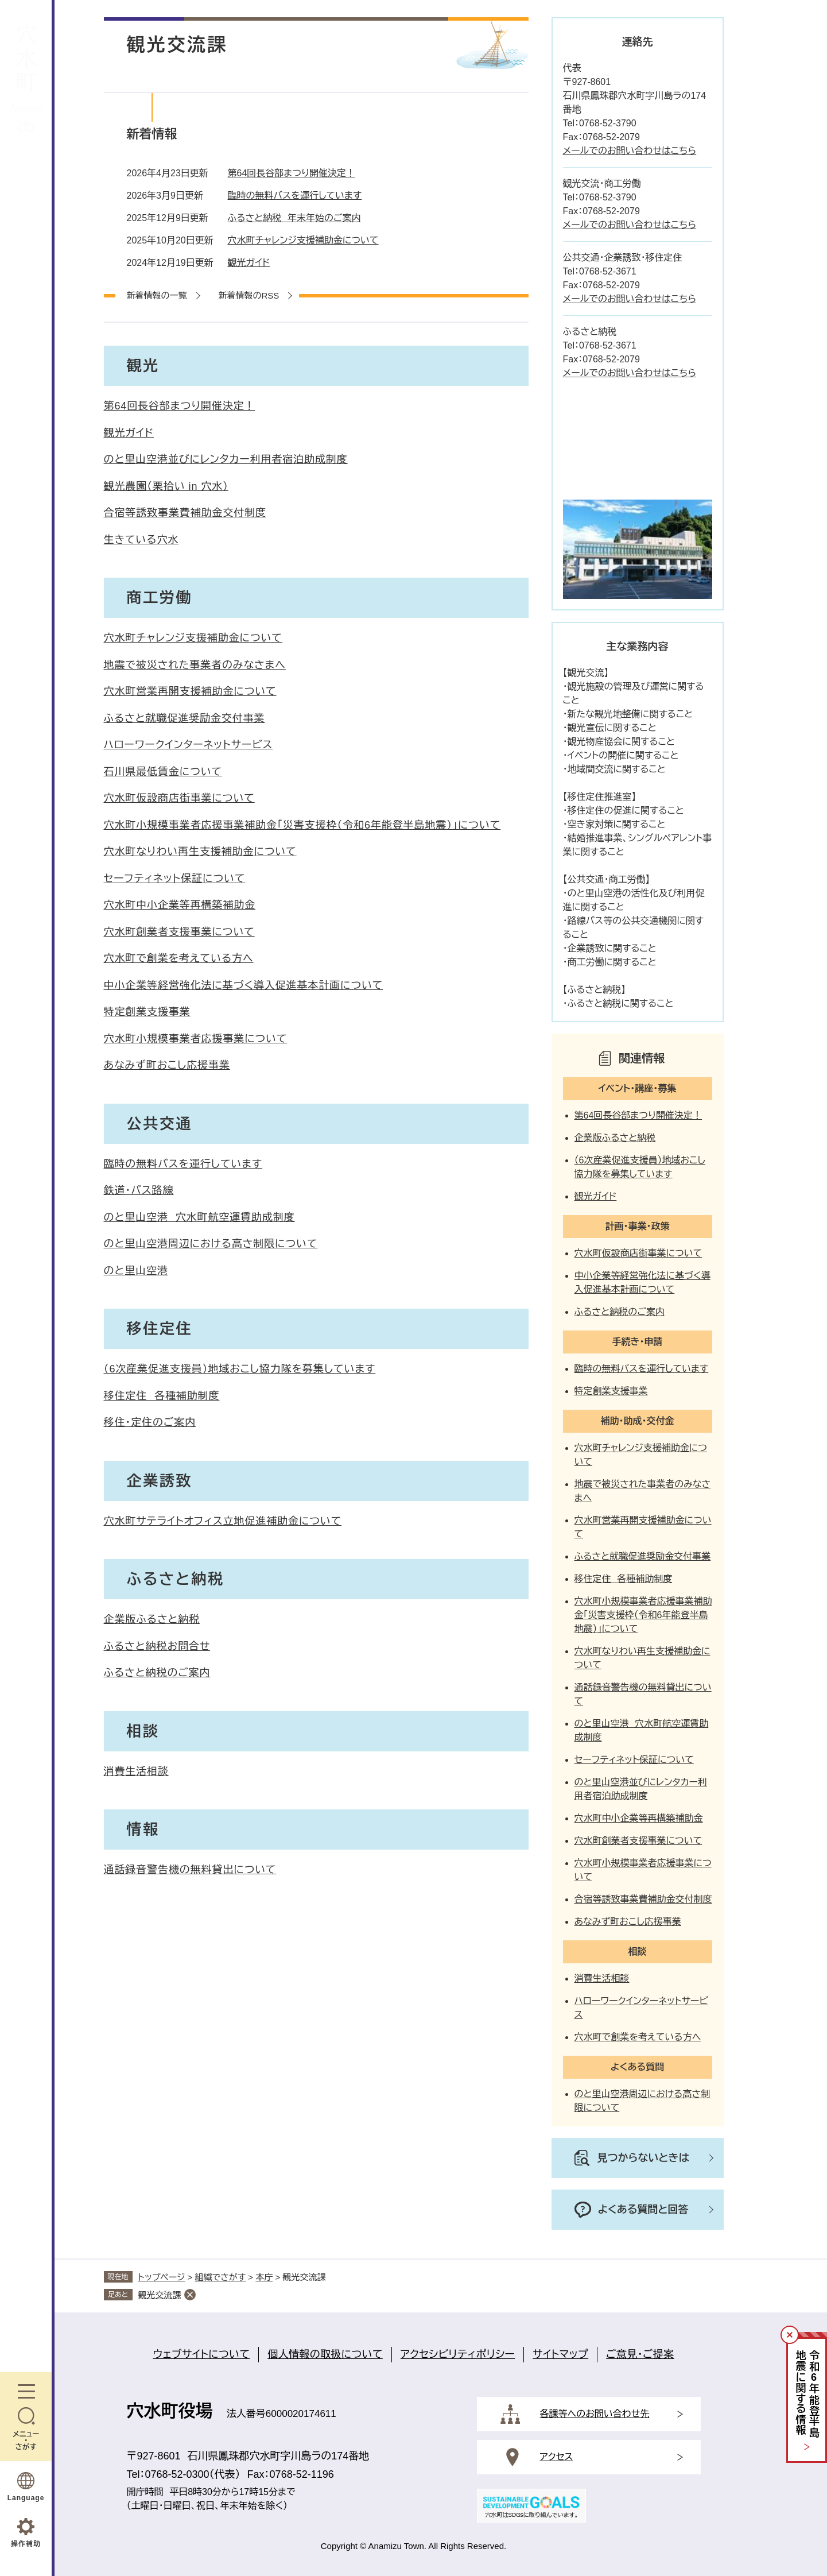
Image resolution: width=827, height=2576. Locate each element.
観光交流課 (159, 2295)
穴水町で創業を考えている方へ (179, 958)
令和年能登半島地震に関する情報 (807, 2394)
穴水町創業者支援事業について (179, 932)
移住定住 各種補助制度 (162, 1396)
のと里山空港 (136, 1271)
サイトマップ (560, 2354)
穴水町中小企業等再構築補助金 (180, 905)
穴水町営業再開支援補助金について (190, 691)
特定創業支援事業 (147, 1012)
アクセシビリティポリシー (458, 2354)
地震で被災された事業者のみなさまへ (195, 665)
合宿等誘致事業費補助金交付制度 (185, 513)
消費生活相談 (136, 1771)
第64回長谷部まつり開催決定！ (292, 173)
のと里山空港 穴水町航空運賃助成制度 (199, 1217)
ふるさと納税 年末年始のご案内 (294, 218)
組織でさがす (220, 2277)
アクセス (556, 2457)
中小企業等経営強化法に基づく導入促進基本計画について (243, 985)
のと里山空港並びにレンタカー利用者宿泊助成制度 (226, 459)
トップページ (161, 2277)
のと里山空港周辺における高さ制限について (211, 1244)
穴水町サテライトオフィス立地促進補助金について (223, 1521)
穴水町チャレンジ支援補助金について (303, 240)
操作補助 (26, 2544)
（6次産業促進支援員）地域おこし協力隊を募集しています (240, 1369)
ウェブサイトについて (201, 2354)
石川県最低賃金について (163, 772)
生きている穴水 (141, 540)
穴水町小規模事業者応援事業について (196, 1039)
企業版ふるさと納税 (152, 1619)
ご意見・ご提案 (640, 2354)
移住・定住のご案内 (150, 1422)
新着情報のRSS (249, 295)
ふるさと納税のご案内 (157, 1672)
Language (26, 2498)
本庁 (264, 2277)
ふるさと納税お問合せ (157, 1646)
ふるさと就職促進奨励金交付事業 (184, 718)
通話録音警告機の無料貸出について (190, 1869)
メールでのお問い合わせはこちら (630, 151)
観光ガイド (249, 263)
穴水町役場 (170, 2410)
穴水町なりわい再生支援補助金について (200, 851)
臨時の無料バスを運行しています (295, 195)
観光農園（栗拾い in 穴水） (166, 486)
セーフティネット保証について (175, 878)
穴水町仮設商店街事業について (179, 798)
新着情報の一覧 (157, 295)
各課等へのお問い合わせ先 (595, 2414)
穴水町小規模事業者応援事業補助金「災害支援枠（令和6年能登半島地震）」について (302, 825)
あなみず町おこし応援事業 (167, 1065)
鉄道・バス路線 (139, 1190)
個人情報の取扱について (325, 2354)
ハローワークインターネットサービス (188, 745)
